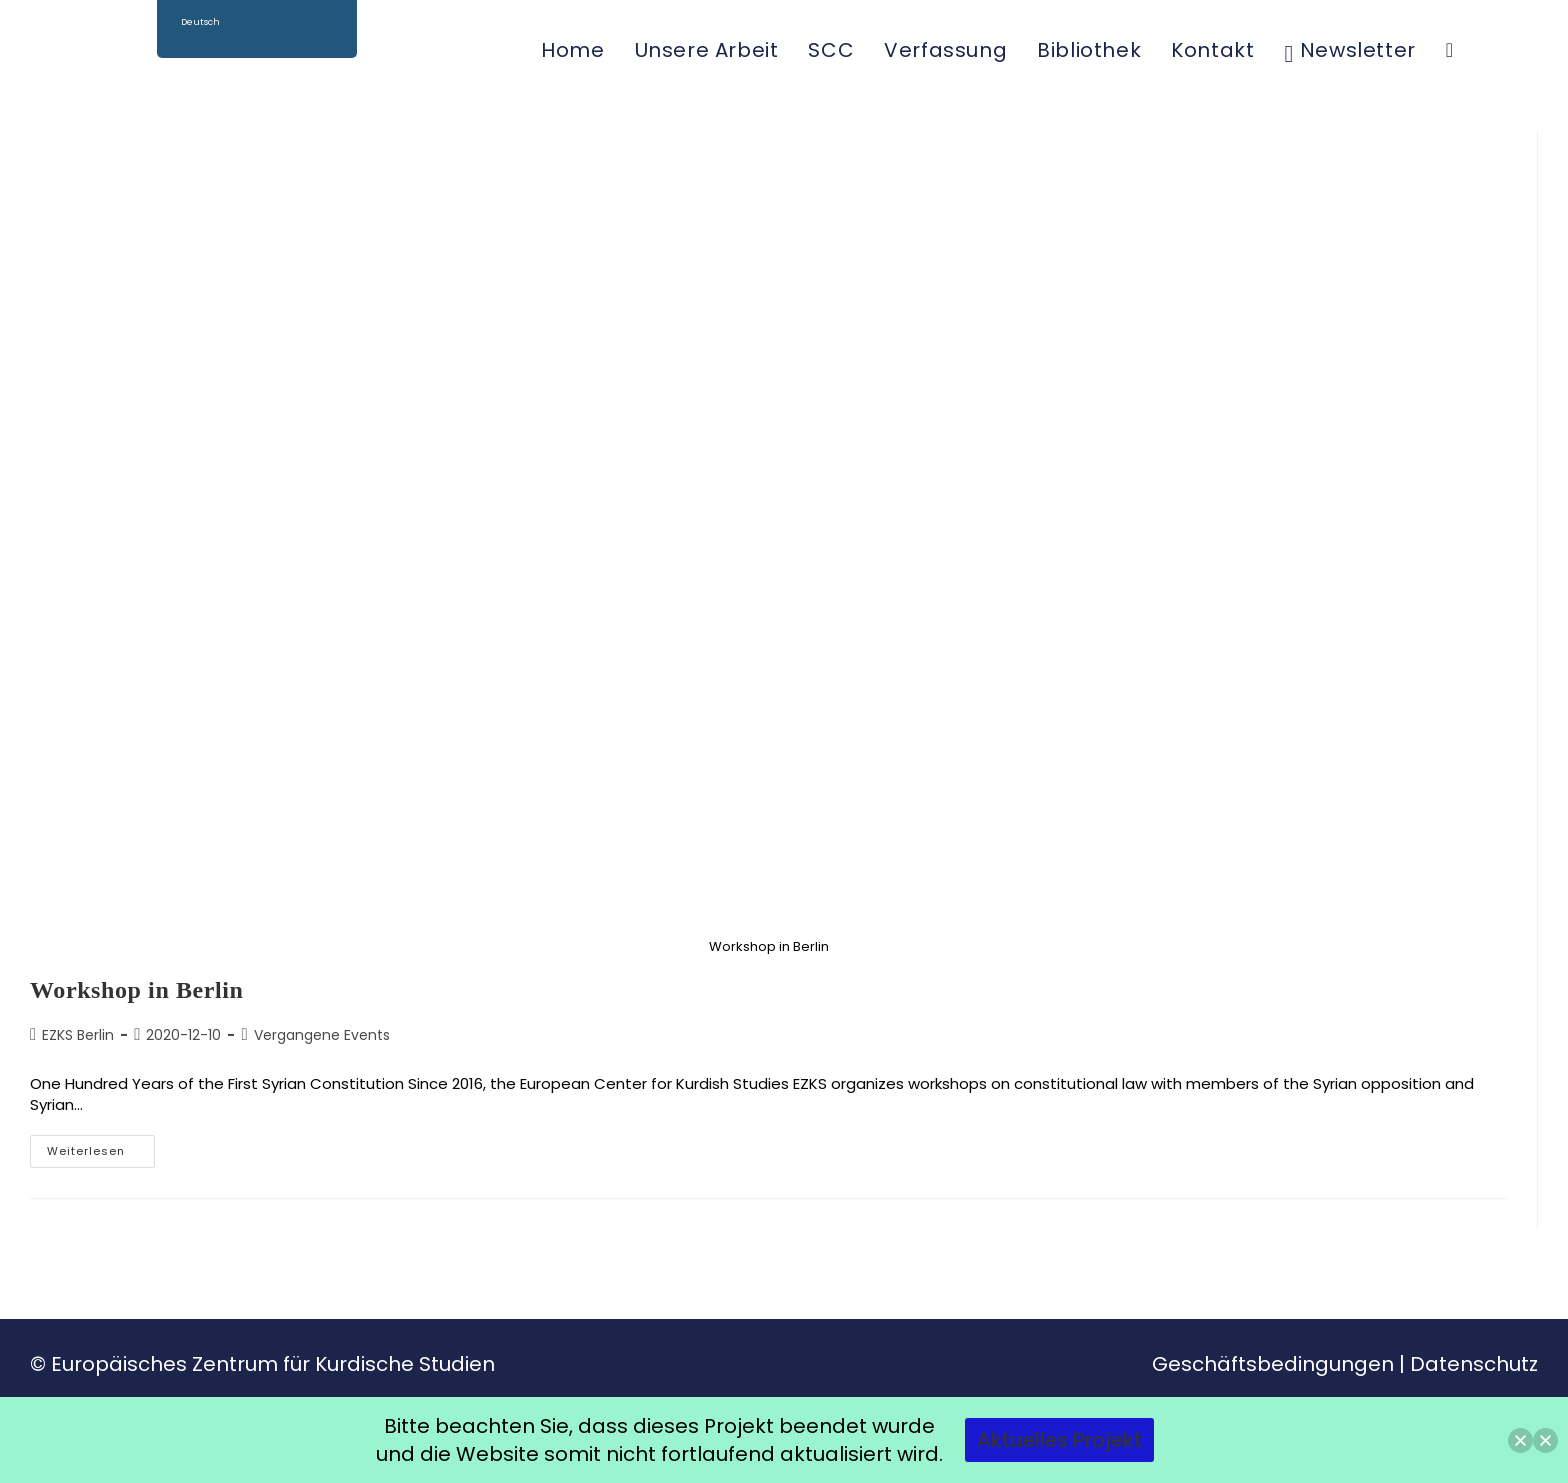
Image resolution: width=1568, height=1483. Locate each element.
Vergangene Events (322, 1035)
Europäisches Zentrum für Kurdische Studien (273, 1364)
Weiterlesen (101, 1147)
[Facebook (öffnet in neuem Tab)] (1487, 49)
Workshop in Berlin (137, 990)
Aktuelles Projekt (1059, 1440)
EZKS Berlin (78, 1035)
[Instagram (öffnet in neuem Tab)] (1510, 49)
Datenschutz (1474, 1364)
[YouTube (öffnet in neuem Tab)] (1534, 49)
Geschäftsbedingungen (1273, 1364)
